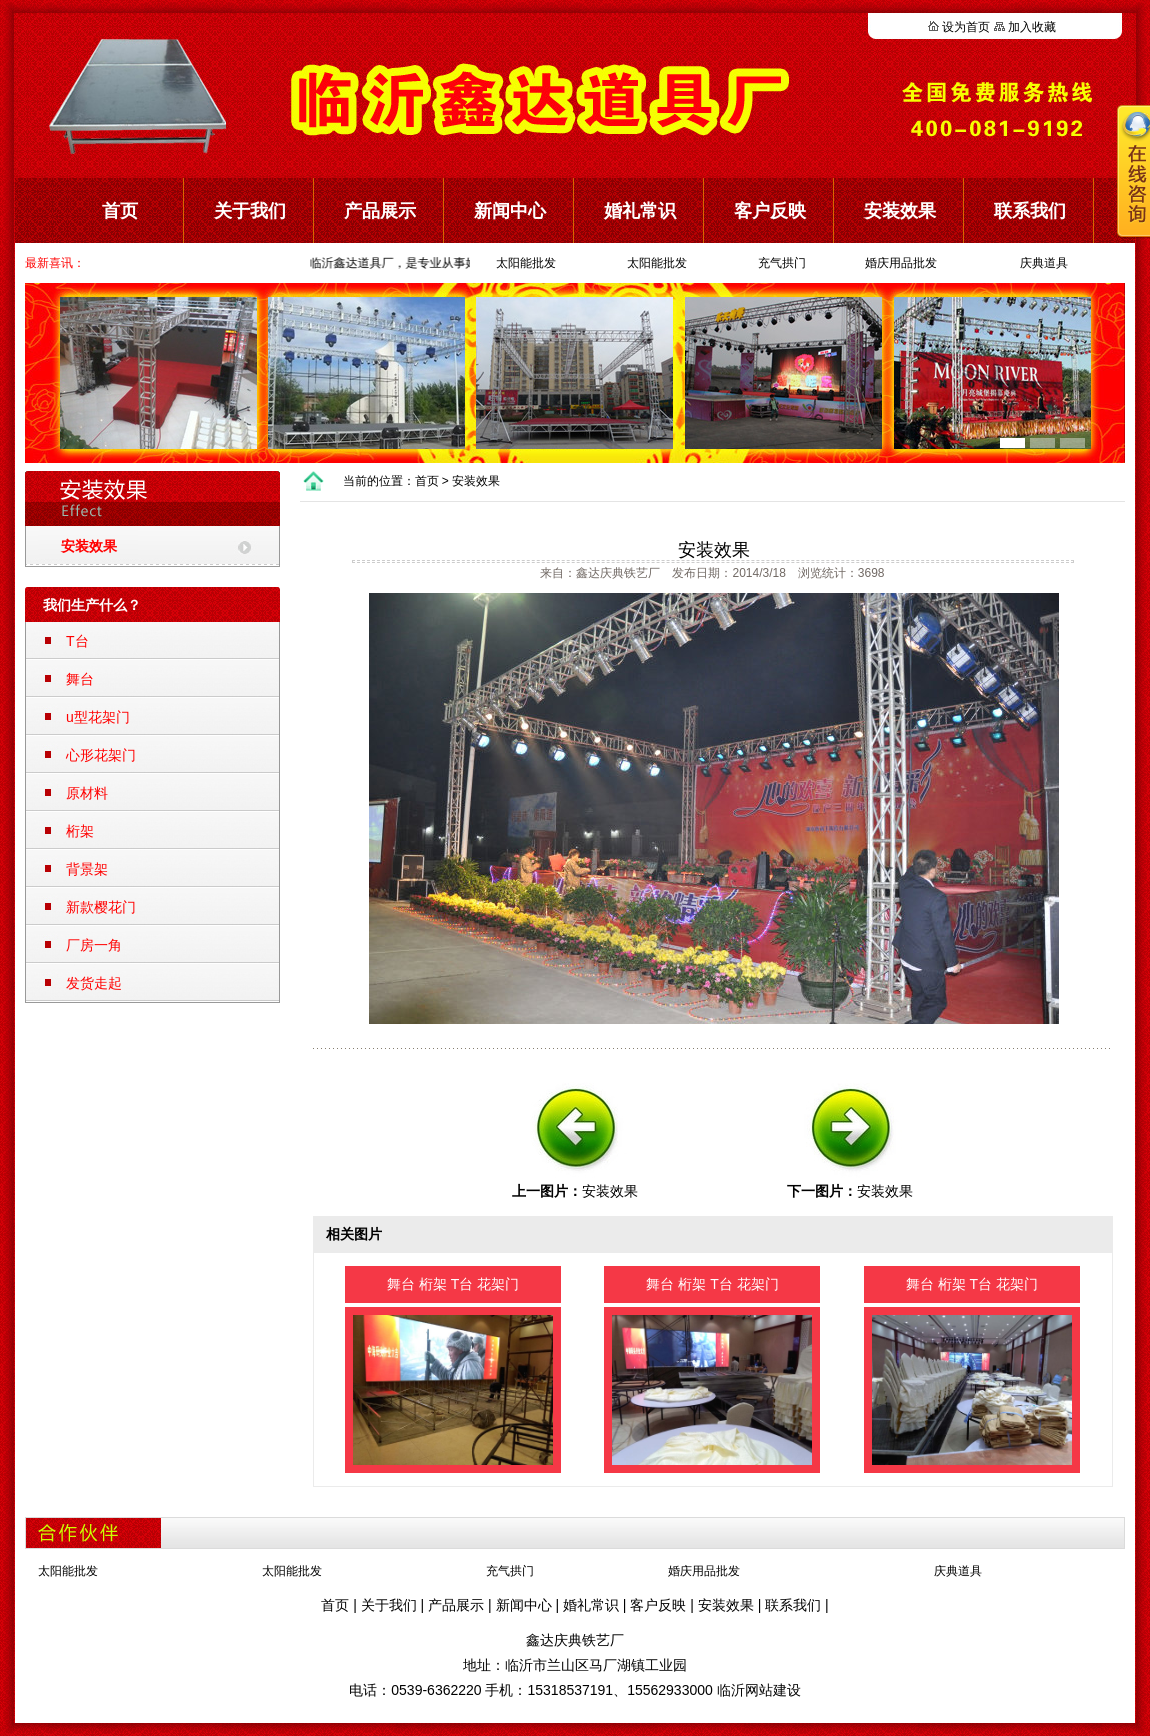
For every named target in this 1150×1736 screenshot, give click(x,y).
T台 (77, 641)
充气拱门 (782, 263)
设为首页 (966, 27)
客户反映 (770, 211)
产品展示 (380, 211)
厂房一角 (94, 945)
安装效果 (900, 211)
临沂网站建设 (759, 1690)
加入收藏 (1032, 27)
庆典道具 (1044, 263)
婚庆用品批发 (901, 263)
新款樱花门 (101, 907)
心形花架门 (101, 755)
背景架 (87, 869)
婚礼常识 (640, 211)
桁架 (80, 831)
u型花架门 (98, 717)
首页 (120, 211)
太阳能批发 (526, 263)
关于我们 (250, 211)
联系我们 (793, 1605)
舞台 (80, 679)
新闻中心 (510, 211)
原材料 (87, 793)
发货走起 (94, 983)
